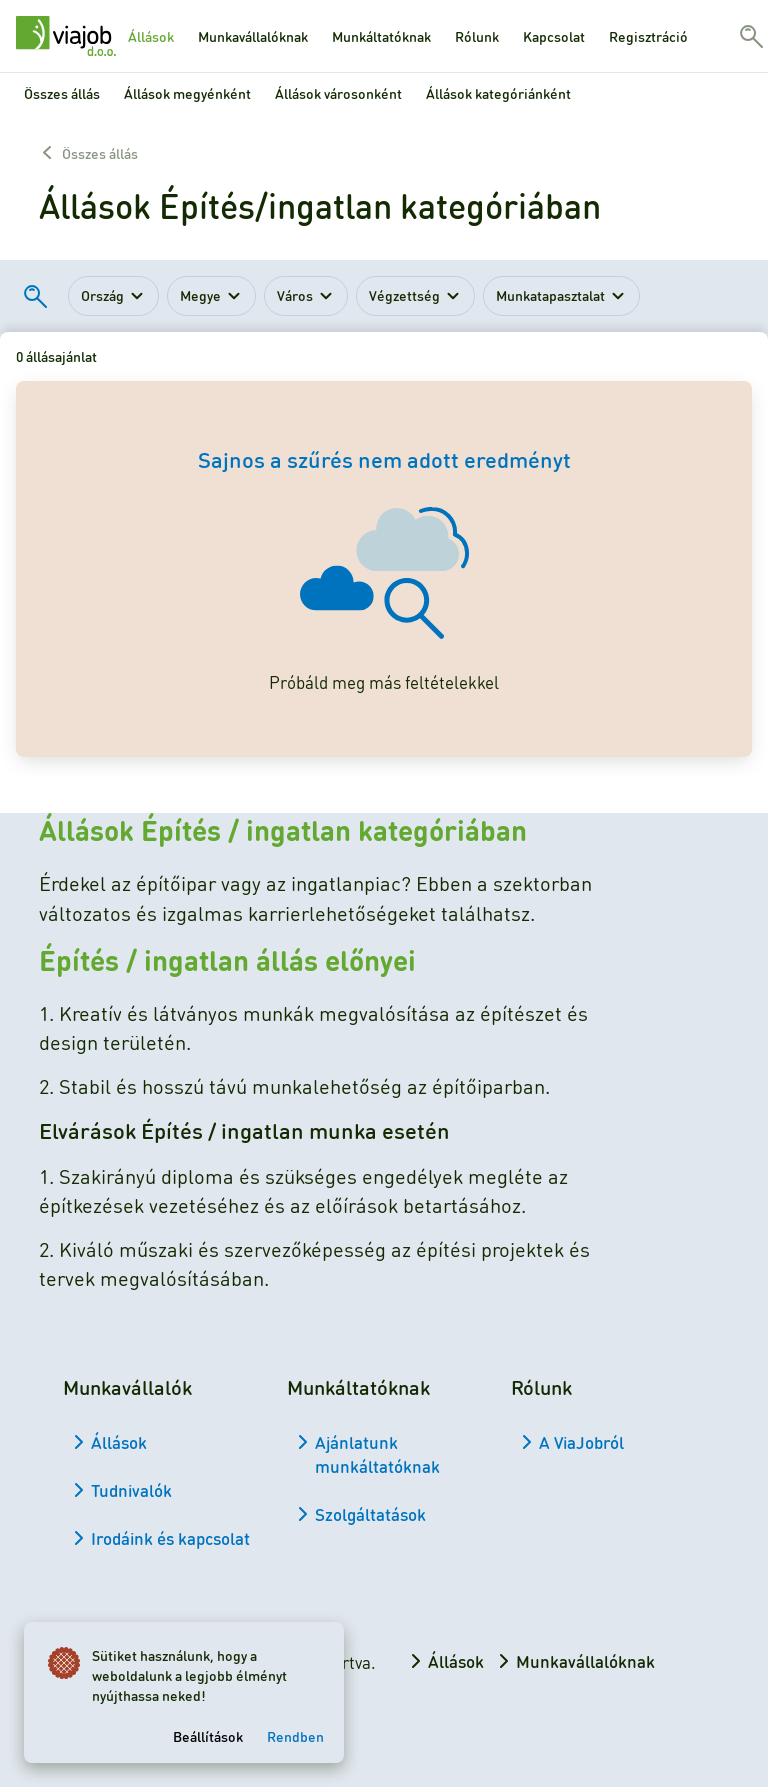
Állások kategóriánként (498, 93)
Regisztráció (648, 36)
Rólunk (477, 36)
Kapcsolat (554, 36)
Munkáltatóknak (381, 36)
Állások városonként (338, 93)
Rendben (295, 1736)
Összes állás (62, 93)
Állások (151, 36)
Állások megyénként (187, 93)
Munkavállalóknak (253, 36)
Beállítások (208, 1736)
